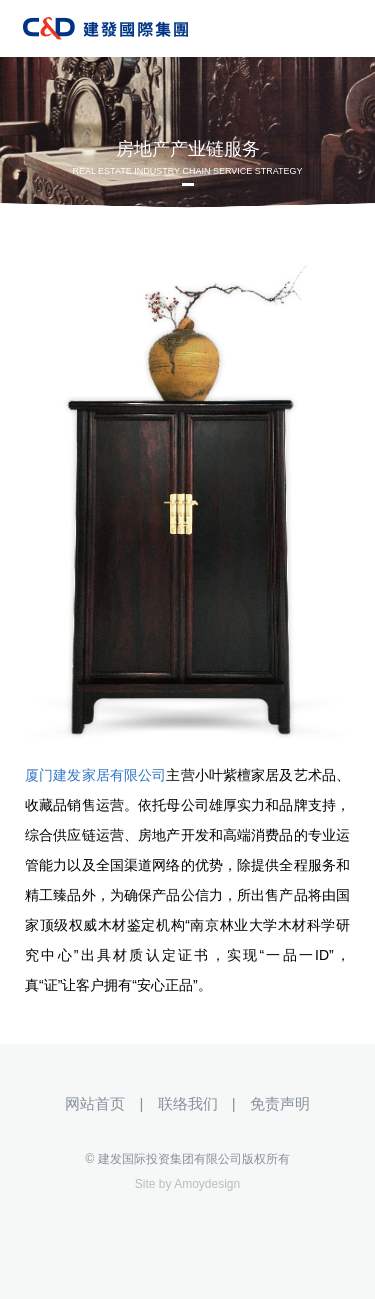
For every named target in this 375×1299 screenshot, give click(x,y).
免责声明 (280, 1103)
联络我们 (188, 1103)
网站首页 (95, 1103)
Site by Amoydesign (187, 1184)
